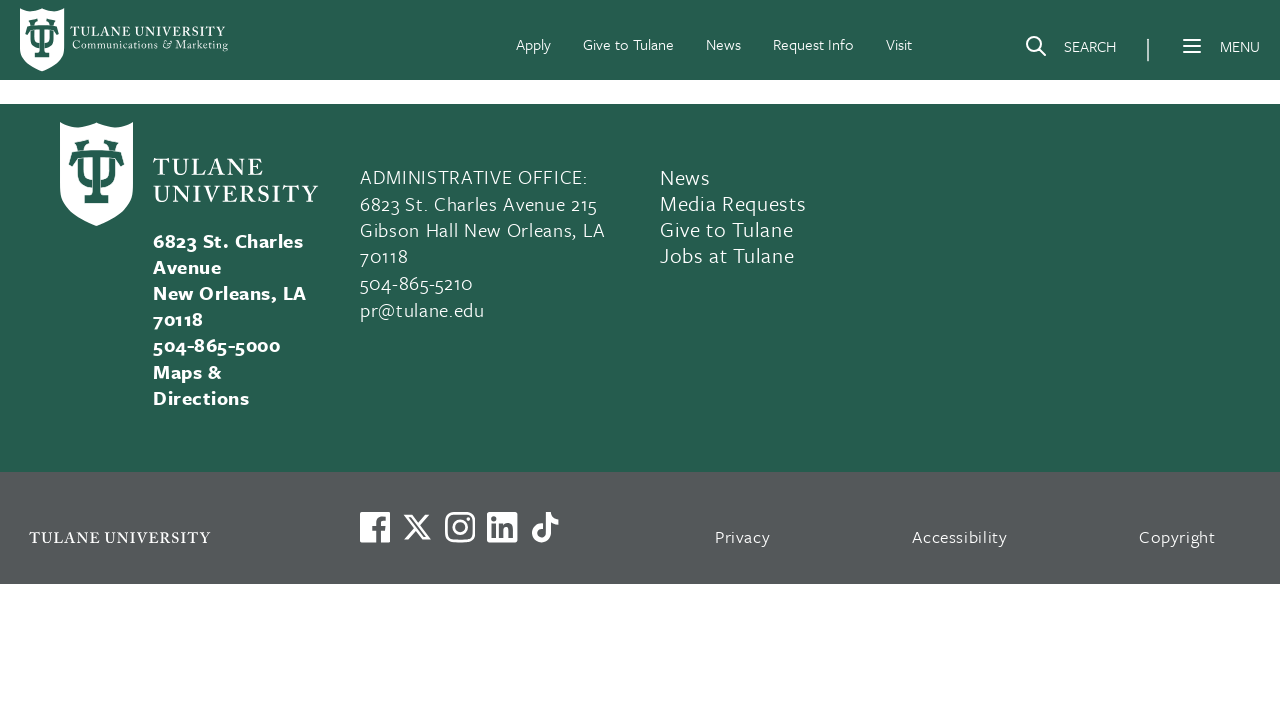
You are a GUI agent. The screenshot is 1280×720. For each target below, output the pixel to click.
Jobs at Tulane (727, 255)
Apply (533, 44)
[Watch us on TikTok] (545, 527)
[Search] (1070, 50)
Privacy (743, 536)
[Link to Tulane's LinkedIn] (502, 527)
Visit (899, 44)
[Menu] (1192, 46)
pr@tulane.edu (422, 309)
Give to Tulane (628, 44)
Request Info (813, 44)
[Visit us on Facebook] (375, 527)
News (723, 44)
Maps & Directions (201, 384)
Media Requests (733, 203)
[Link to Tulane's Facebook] (460, 527)
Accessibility (960, 536)
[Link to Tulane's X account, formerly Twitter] (417, 527)
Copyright (1177, 536)
